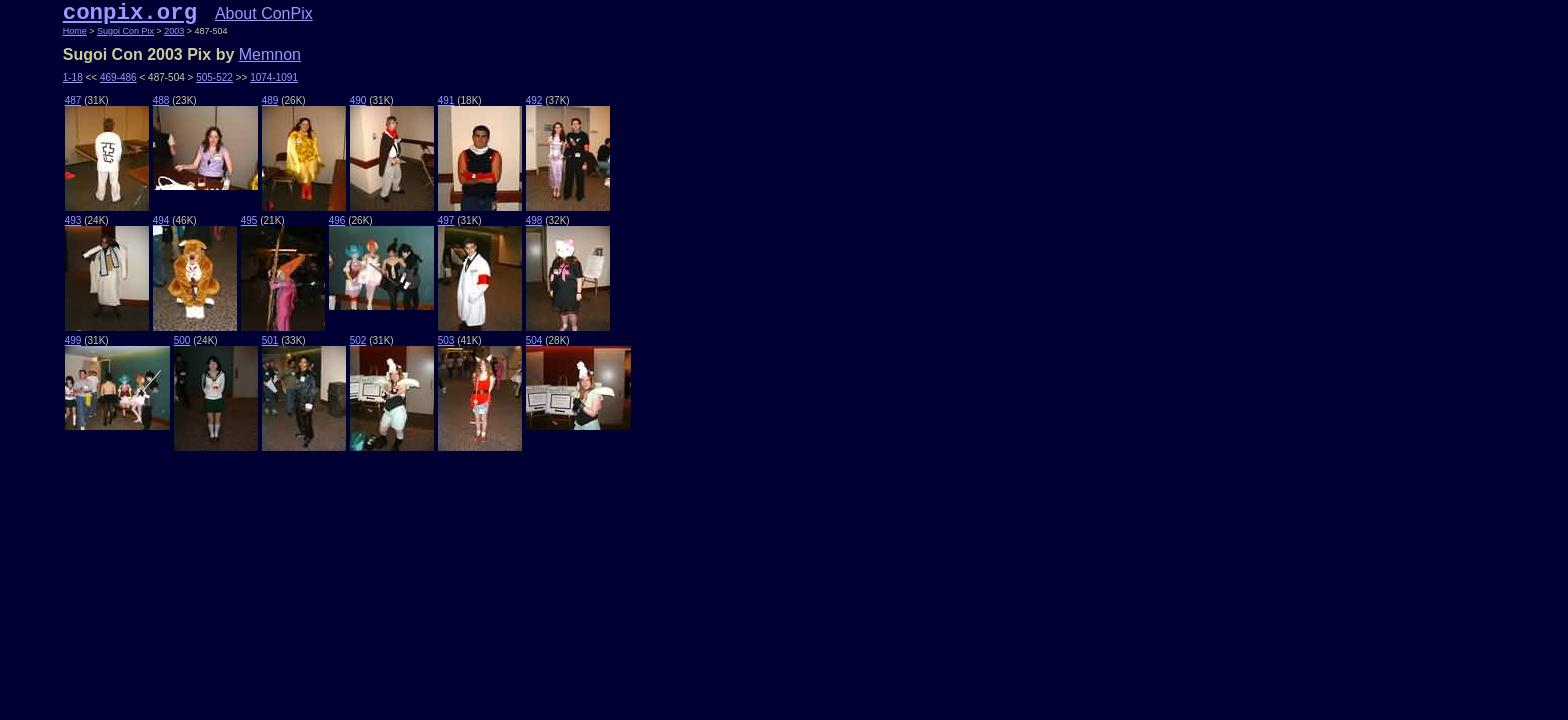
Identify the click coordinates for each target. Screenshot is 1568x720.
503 (446, 340)
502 (358, 340)
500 (182, 340)
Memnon (270, 54)
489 (270, 100)
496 (337, 220)
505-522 (214, 77)
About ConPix (264, 13)
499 (73, 340)
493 (73, 220)
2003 (174, 31)
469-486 (118, 77)
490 (358, 100)
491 (446, 100)
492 (534, 100)
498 (534, 220)
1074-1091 (274, 77)
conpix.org (130, 13)
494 (161, 220)
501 (270, 340)
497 (446, 220)
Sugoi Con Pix (125, 31)
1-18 (73, 77)
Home (75, 31)
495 (249, 220)
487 (73, 100)
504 (534, 340)
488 (161, 100)
